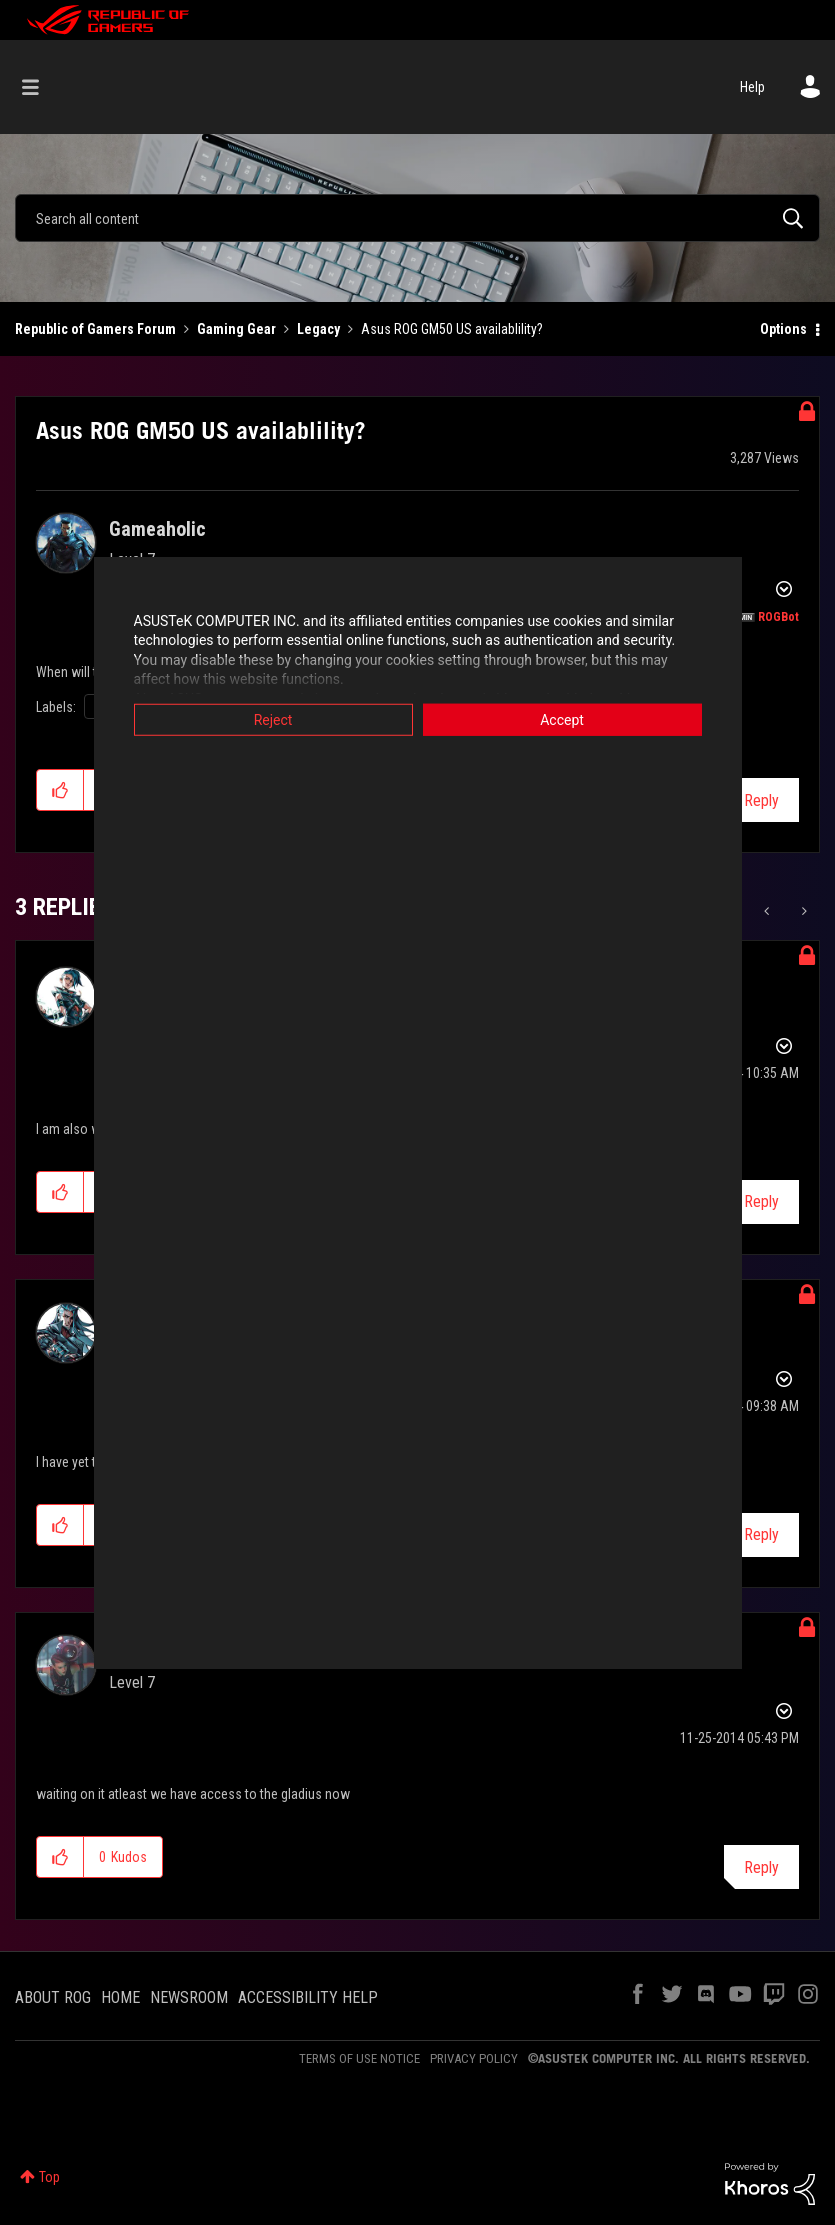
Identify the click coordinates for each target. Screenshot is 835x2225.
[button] (60, 790)
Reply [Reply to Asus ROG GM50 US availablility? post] (761, 800)
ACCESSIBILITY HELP (308, 1997)
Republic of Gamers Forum (95, 329)
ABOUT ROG (53, 1997)
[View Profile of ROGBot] (778, 617)
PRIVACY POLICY (474, 2058)
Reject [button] (273, 719)
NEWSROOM (189, 1997)
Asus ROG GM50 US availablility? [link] (452, 329)
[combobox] (417, 218)
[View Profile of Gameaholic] (157, 529)
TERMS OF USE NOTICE (359, 2058)
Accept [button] (562, 719)
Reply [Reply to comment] (761, 1201)
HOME (120, 1997)
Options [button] (783, 329)
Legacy (318, 329)
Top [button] (49, 2177)
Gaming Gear (236, 329)
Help (752, 87)
